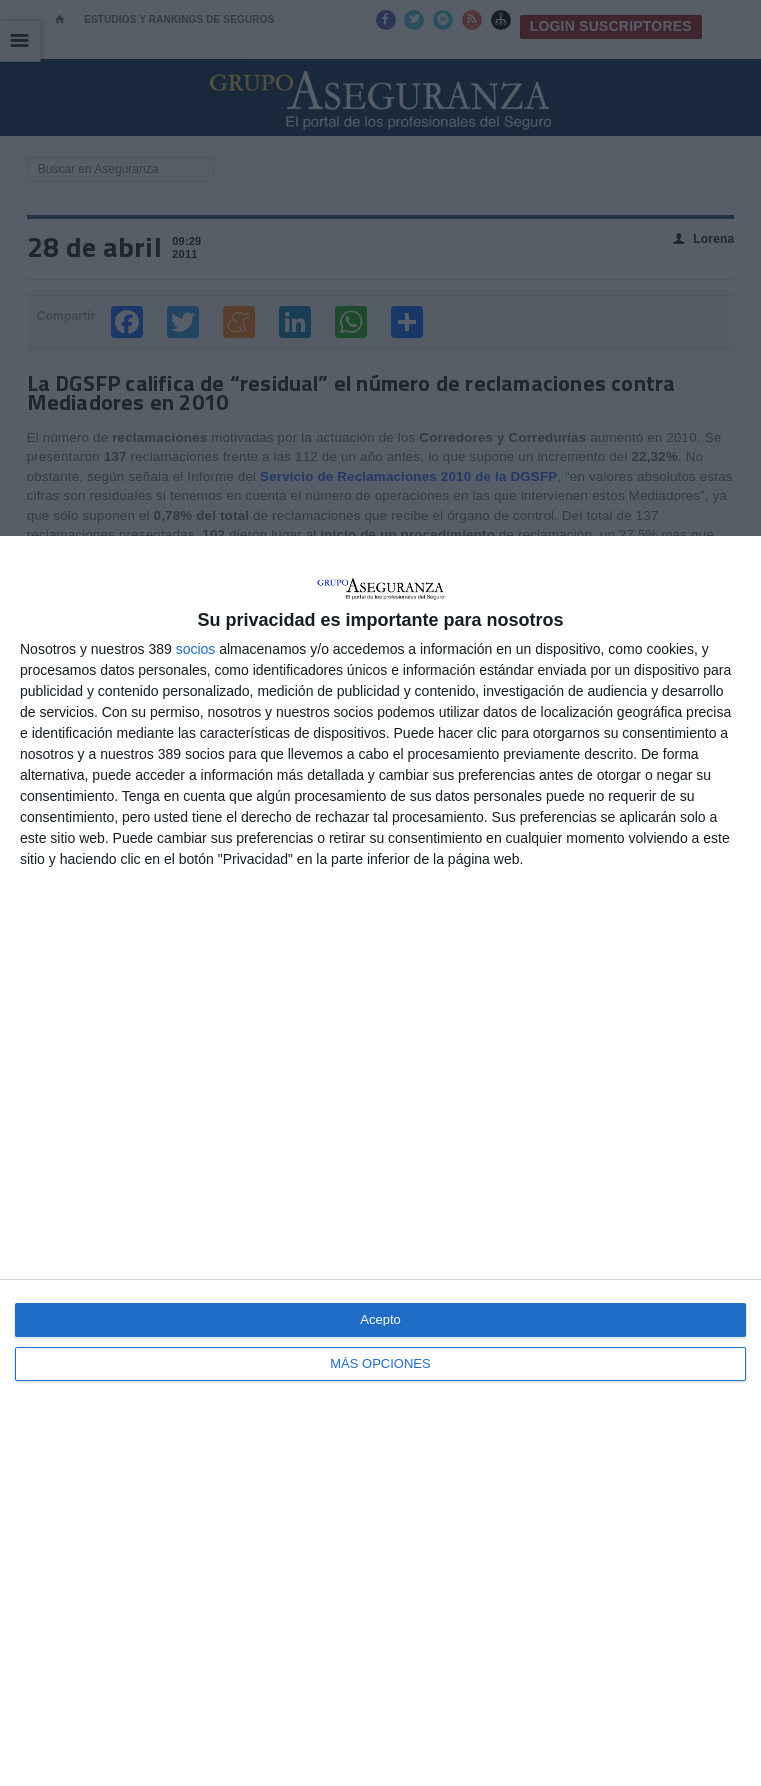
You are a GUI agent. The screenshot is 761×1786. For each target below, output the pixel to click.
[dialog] (380, 1161)
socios (196, 649)
